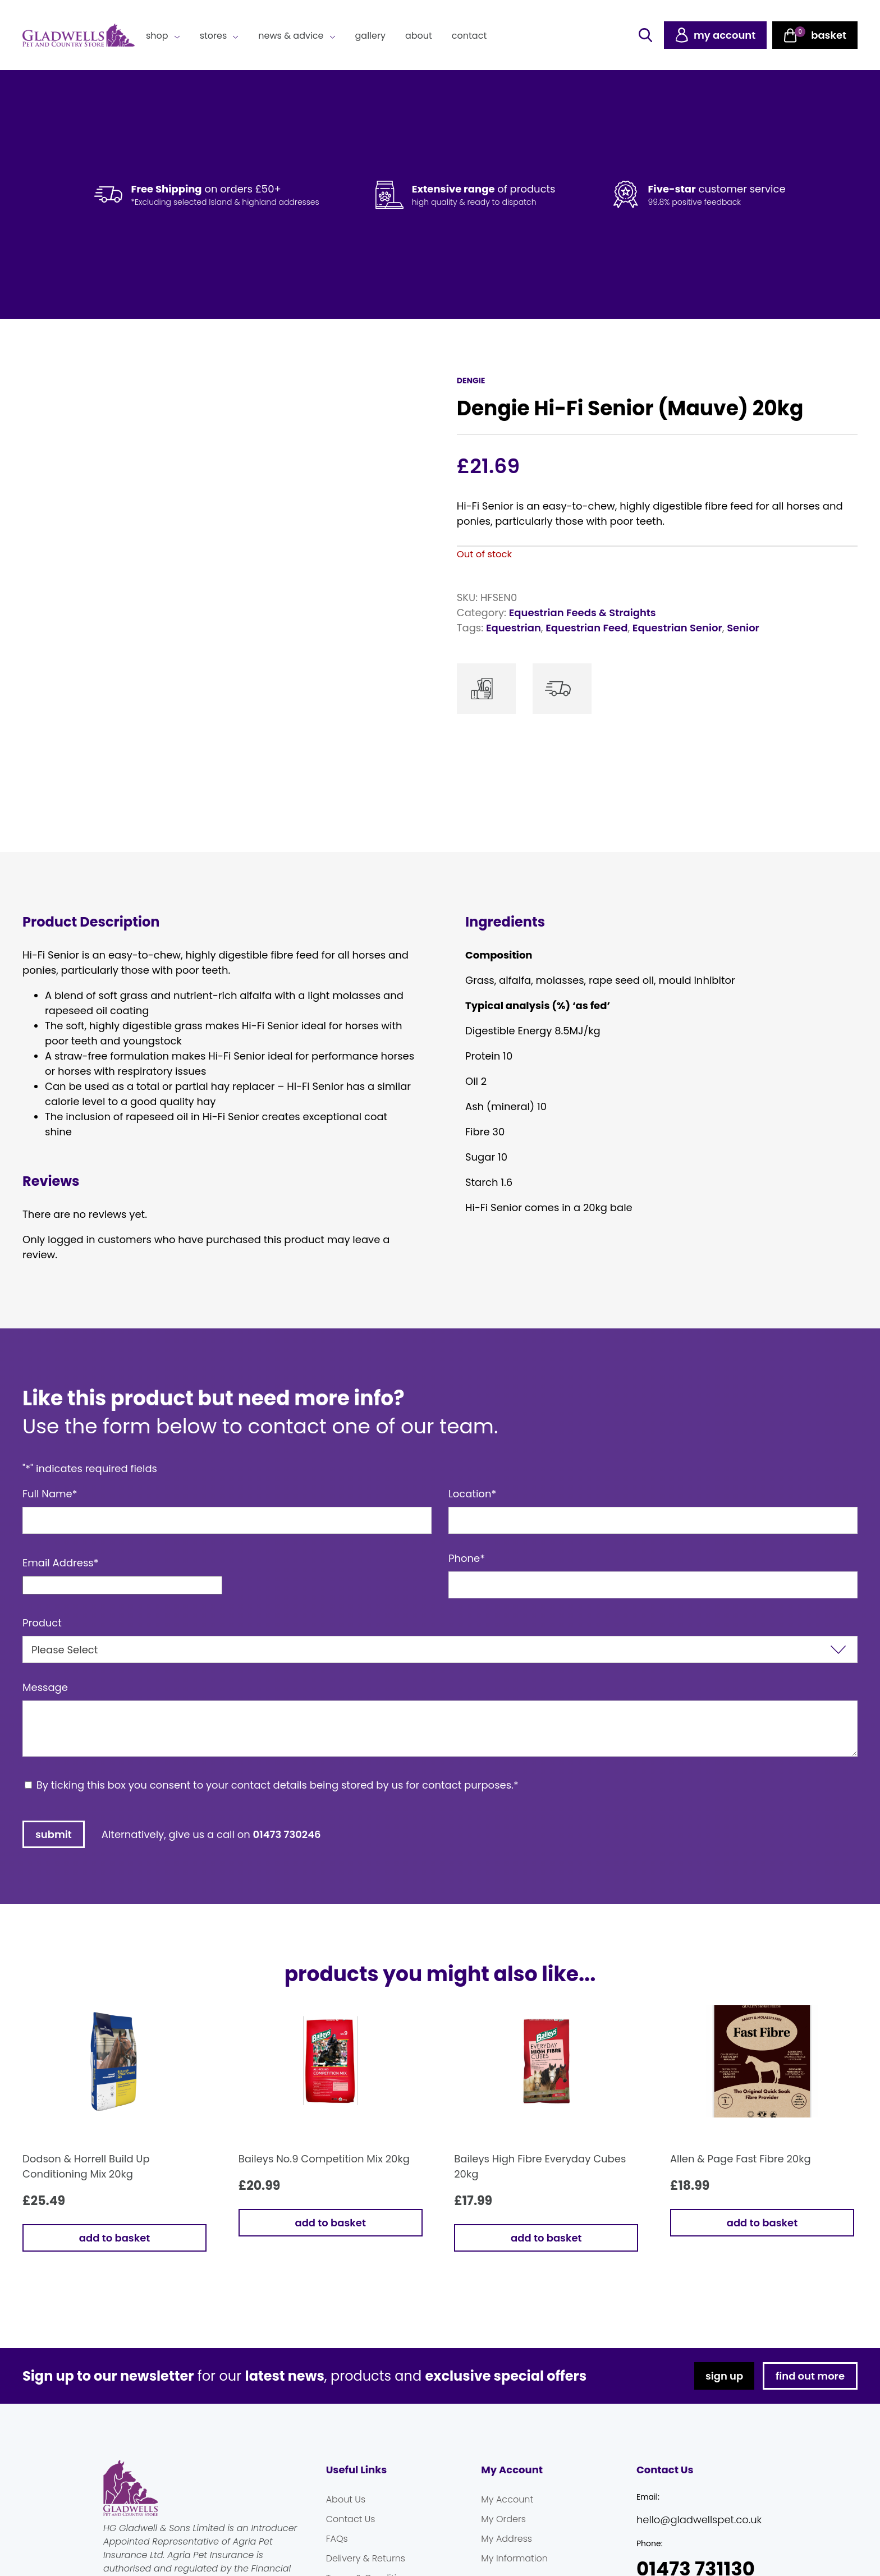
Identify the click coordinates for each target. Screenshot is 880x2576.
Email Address (60, 1563)
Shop (157, 35)
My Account (507, 2499)
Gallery (370, 35)
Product (42, 1623)
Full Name (49, 1494)
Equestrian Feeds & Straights (582, 613)
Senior (743, 628)
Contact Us (350, 2519)
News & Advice (290, 35)
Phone (466, 1558)
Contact (469, 35)
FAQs (337, 2538)
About (418, 35)
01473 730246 (287, 1834)
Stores (213, 35)
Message (45, 1687)
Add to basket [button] (114, 2238)
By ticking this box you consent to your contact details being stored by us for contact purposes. (277, 1785)
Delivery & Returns (365, 2558)
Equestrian (513, 628)
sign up (724, 2376)
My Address (506, 2538)
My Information (514, 2558)
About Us (345, 2499)
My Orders (503, 2519)
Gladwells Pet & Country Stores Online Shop (78, 35)
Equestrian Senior (677, 628)
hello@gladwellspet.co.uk (699, 2520)
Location (472, 1494)
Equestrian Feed (586, 628)
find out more (810, 2376)
